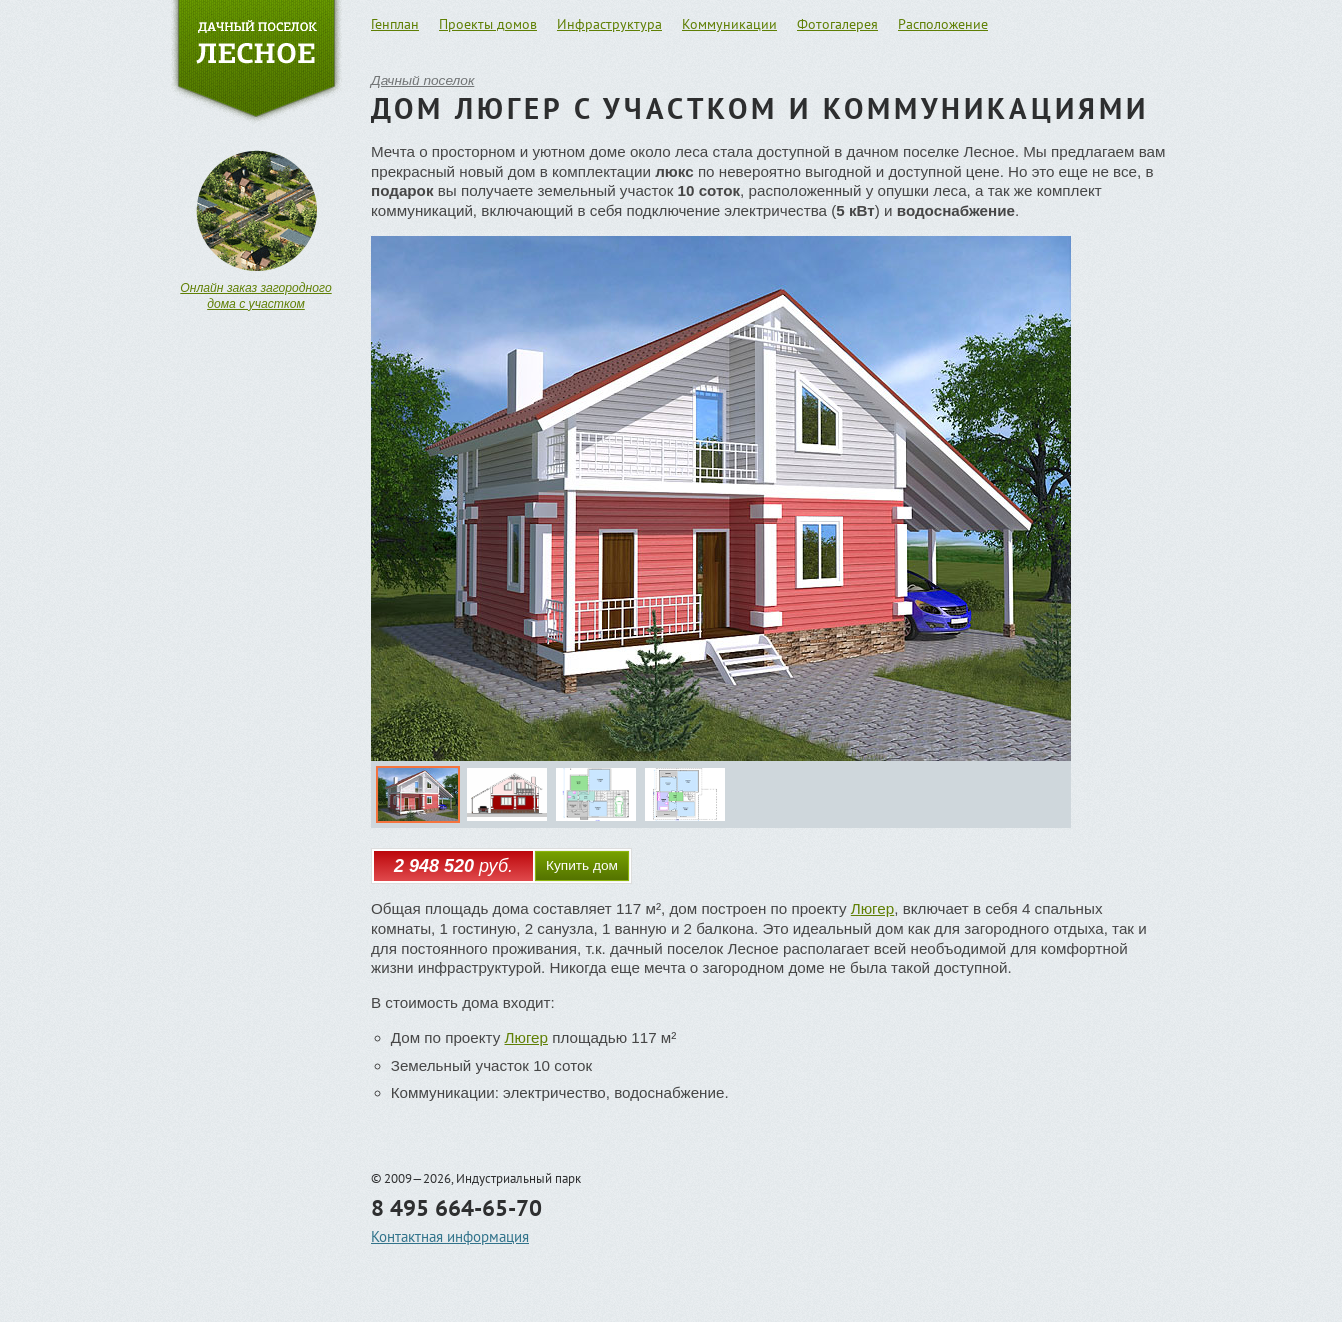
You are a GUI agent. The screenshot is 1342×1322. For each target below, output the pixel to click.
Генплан (395, 24)
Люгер (872, 908)
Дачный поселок (422, 80)
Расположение (943, 24)
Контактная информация (450, 1236)
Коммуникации (729, 24)
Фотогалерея (837, 24)
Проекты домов (488, 24)
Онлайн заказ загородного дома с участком (255, 296)
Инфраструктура (609, 24)
